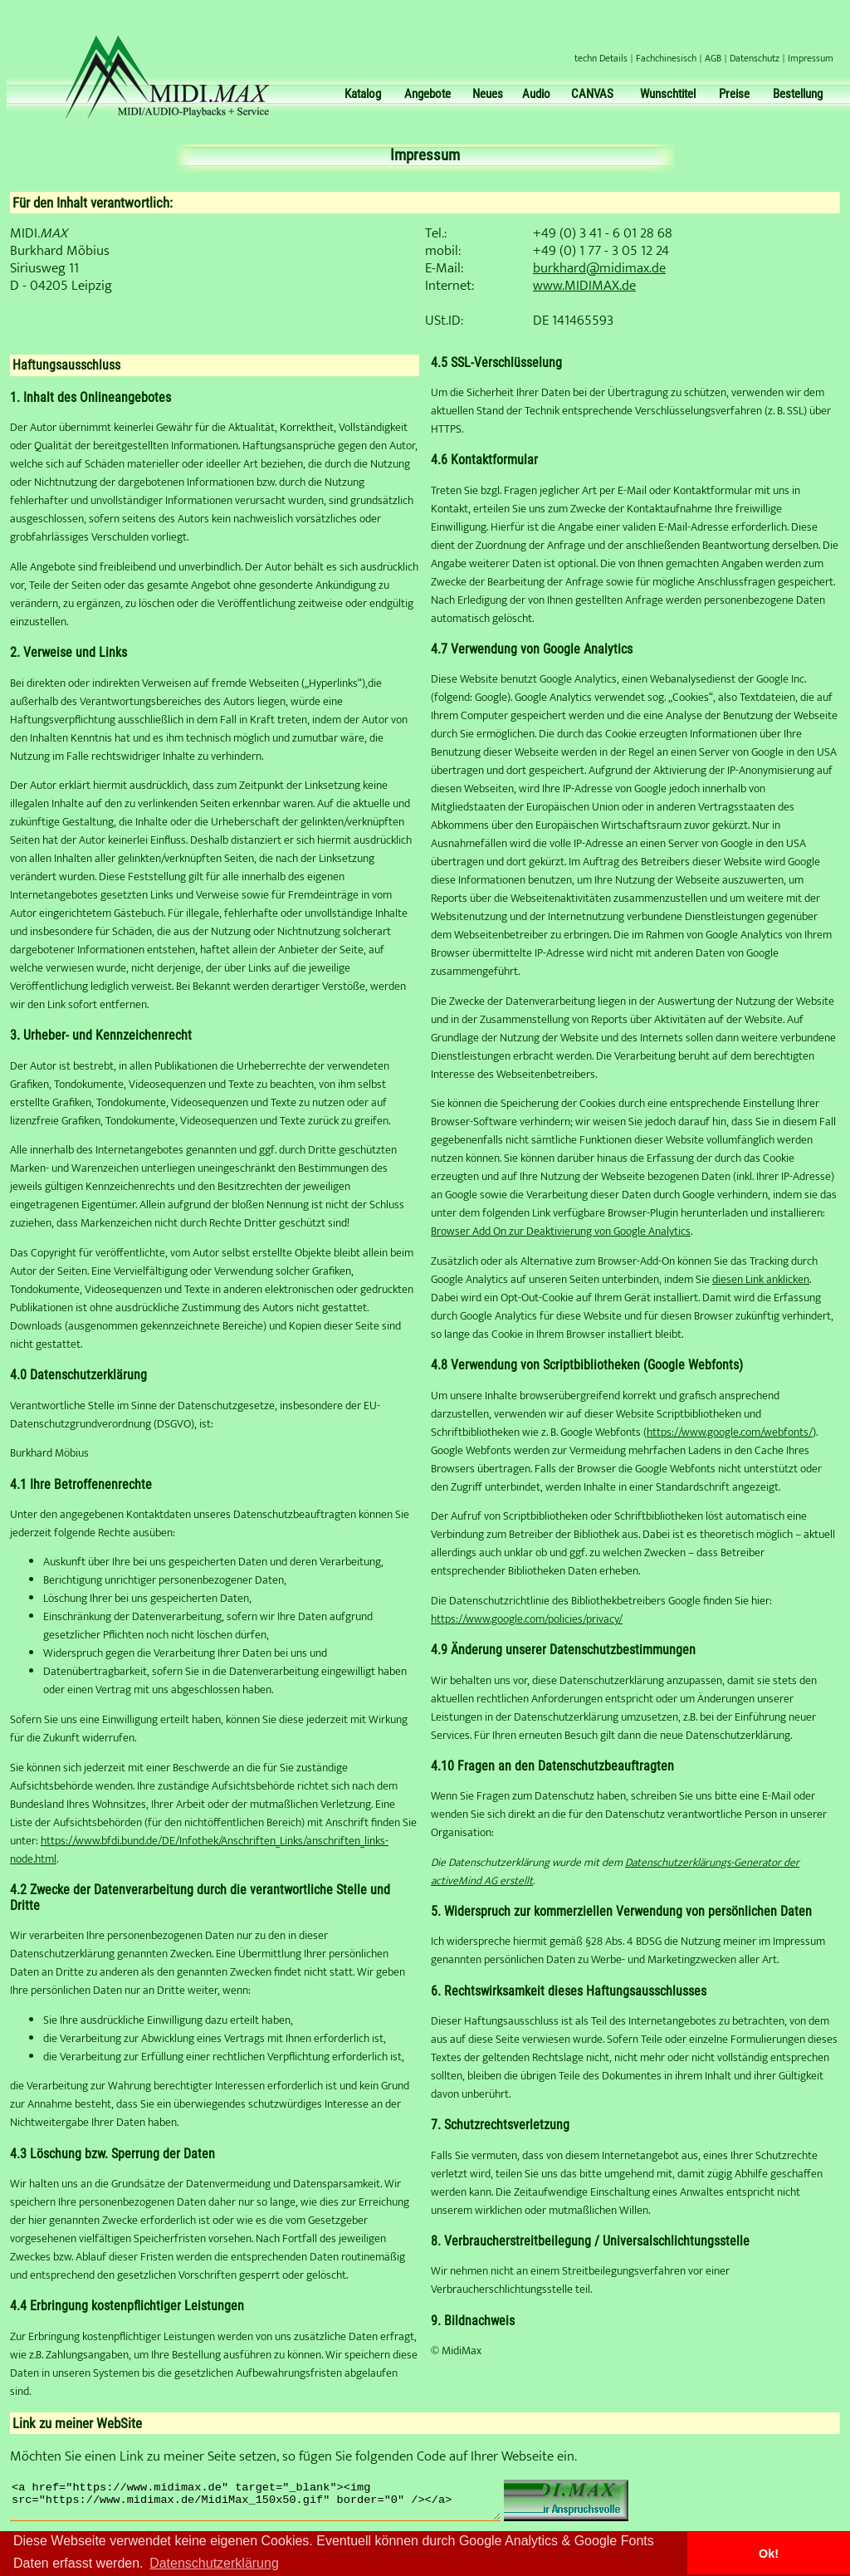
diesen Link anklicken (760, 1280)
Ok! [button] (769, 2553)
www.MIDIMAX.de (584, 285)
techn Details (601, 58)
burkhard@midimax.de (599, 268)
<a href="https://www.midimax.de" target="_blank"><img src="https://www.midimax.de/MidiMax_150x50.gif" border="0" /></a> (279, 2505)
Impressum (810, 58)
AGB (713, 58)
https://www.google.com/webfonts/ (730, 1432)
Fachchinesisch (666, 58)
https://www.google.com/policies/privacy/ (527, 1619)
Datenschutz (754, 58)
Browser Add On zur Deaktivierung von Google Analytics (561, 1231)
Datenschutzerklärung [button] (214, 2563)
